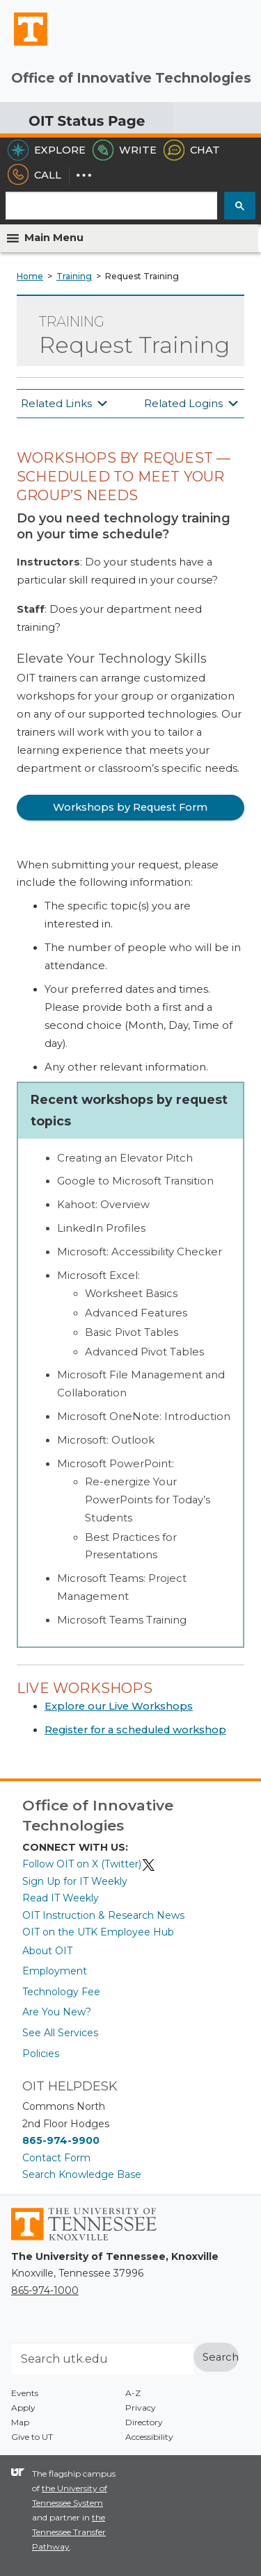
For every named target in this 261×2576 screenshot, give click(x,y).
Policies (40, 2053)
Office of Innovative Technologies (131, 77)
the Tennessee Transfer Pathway (69, 2532)
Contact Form (56, 2158)
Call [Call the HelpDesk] (34, 175)
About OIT (47, 1951)
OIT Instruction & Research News (103, 1915)
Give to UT (32, 2436)
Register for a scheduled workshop (135, 1730)
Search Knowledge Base (81, 2174)
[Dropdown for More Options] (84, 175)
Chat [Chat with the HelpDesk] (192, 150)
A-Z (133, 2393)
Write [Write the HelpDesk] (125, 150)
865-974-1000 (45, 2290)
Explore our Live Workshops (119, 1706)
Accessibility (149, 2436)
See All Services (60, 2032)
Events (24, 2393)
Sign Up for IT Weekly (74, 1881)
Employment (54, 1971)
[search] (111, 203)
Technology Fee (61, 1991)
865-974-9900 (61, 2140)
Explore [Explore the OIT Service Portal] (47, 150)
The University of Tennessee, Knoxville (24, 45)
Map (20, 2422)
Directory (144, 2422)
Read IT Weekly (60, 1898)
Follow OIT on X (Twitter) (89, 1864)
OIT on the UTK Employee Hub (98, 1932)
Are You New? (56, 2012)
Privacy (140, 2407)
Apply (23, 2407)
